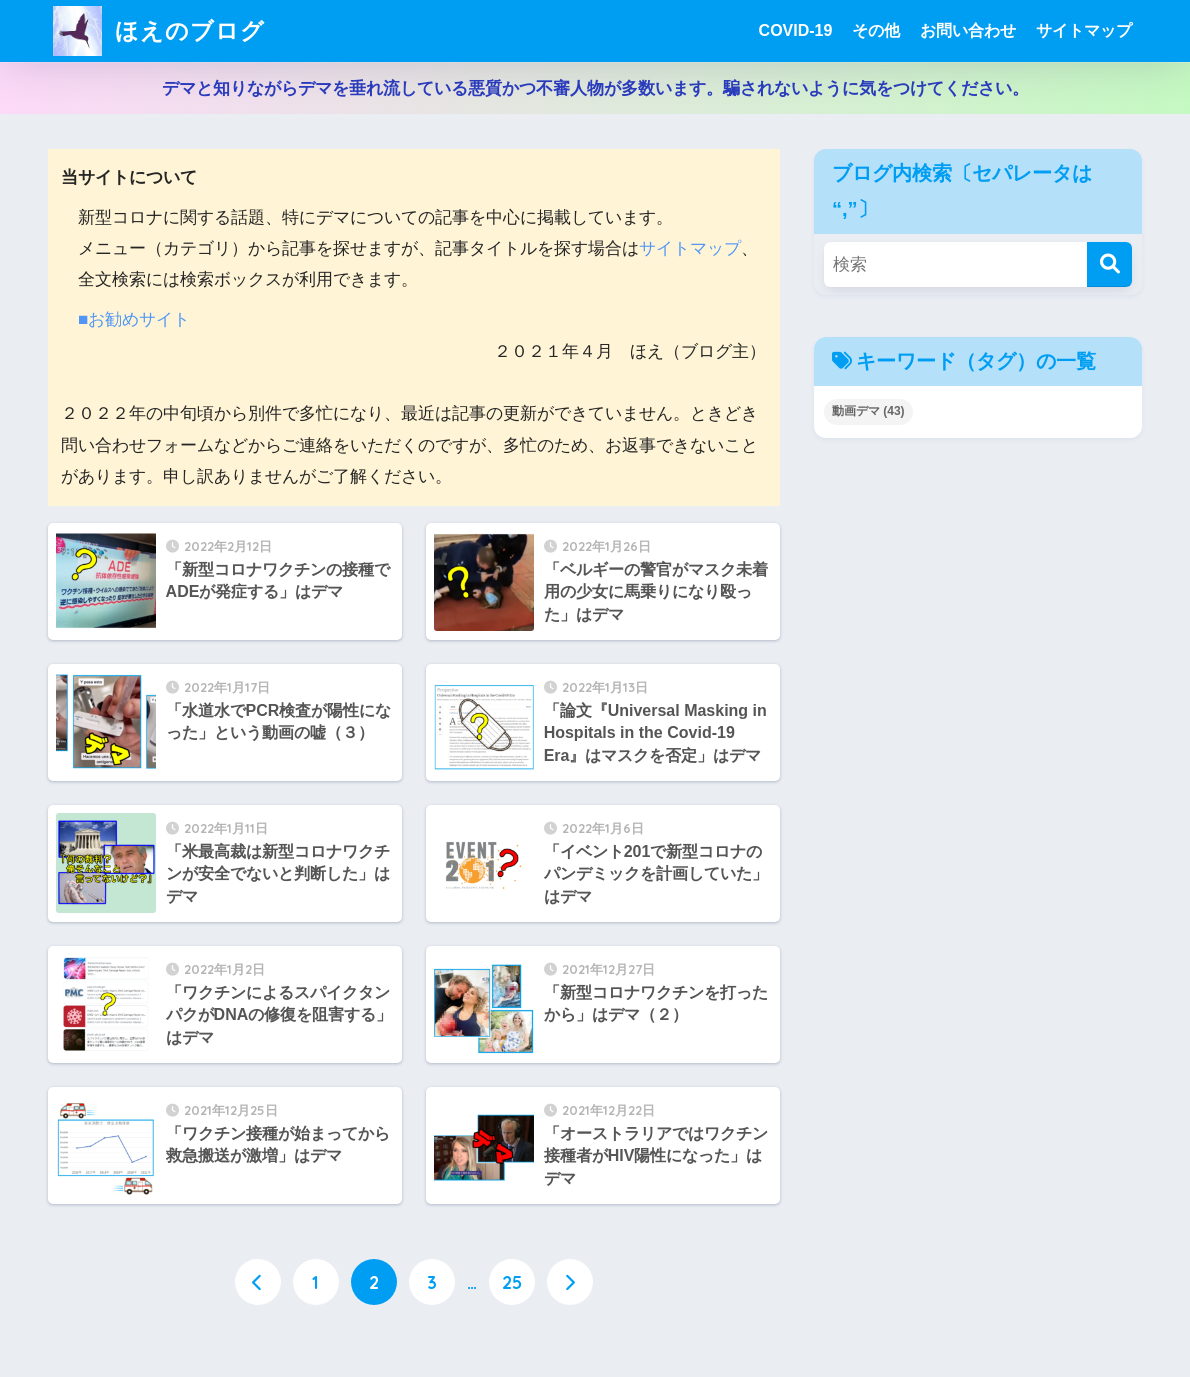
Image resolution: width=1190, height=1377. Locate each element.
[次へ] (570, 1282)
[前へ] (258, 1282)
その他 (876, 30)
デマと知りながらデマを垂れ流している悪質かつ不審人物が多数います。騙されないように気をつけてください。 (595, 88)
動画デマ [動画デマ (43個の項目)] (868, 411)
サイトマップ (1084, 30)
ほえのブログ (159, 30)
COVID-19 (796, 30)
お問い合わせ (968, 30)
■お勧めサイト (134, 319)
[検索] (1109, 264)
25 (512, 1282)
